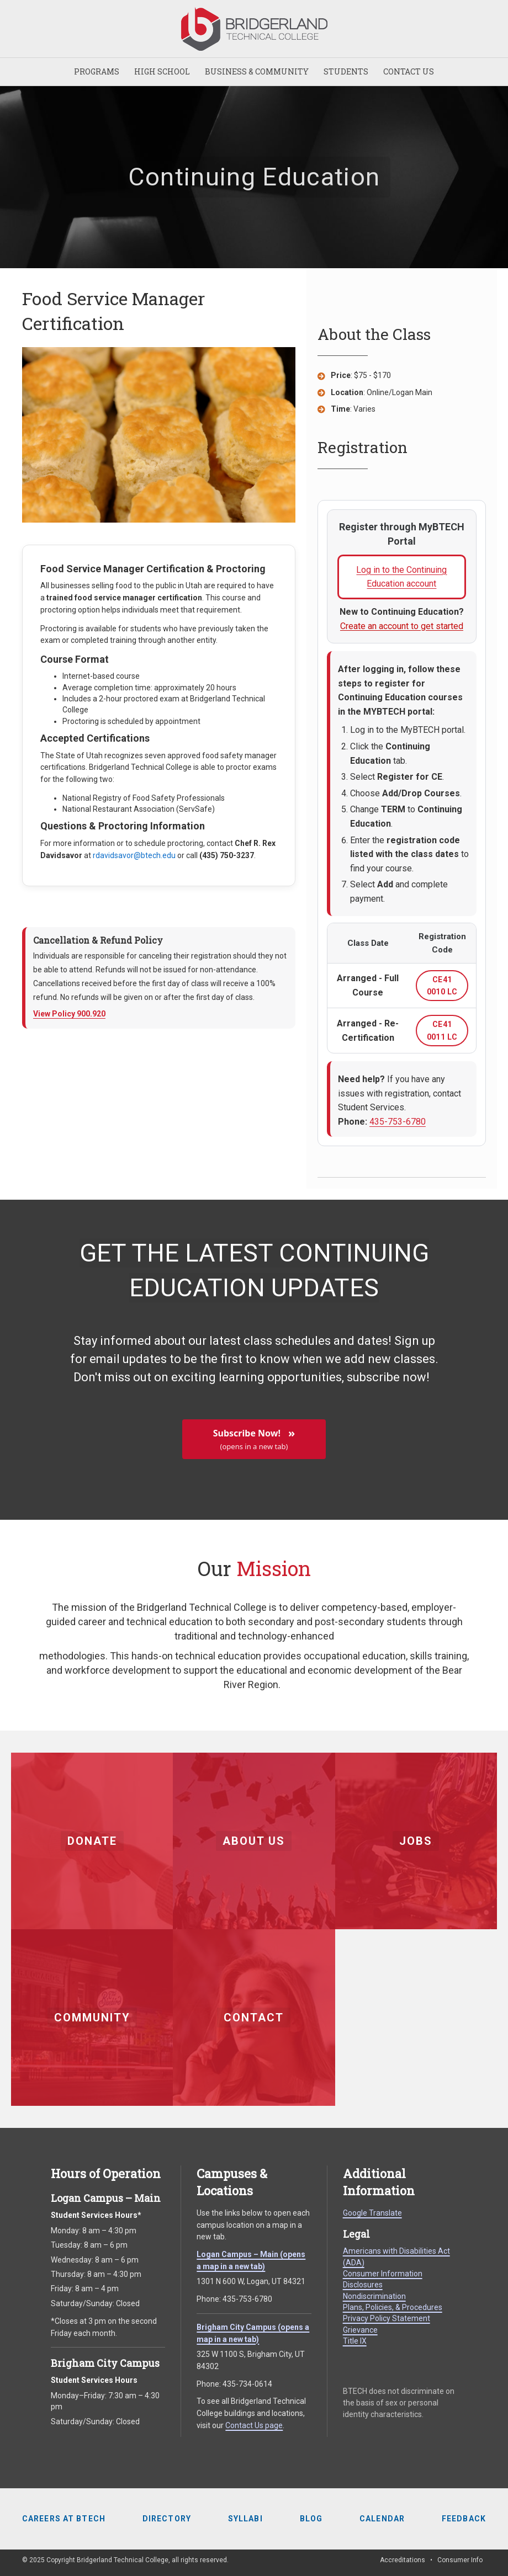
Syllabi (245, 2518)
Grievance (360, 2329)
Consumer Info (460, 2560)
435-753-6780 (397, 1121)
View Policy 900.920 (69, 1013)
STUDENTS (346, 71)
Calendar (382, 2518)
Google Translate (372, 2212)
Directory (166, 2518)
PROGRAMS (96, 71)
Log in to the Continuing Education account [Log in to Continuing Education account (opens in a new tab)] (411, 582)
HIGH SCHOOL (162, 71)
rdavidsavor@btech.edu (134, 855)
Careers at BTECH (63, 2518)
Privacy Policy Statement (386, 2318)
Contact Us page (254, 2425)
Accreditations (402, 2560)
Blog (311, 2518)
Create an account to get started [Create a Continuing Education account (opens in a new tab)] (401, 626)
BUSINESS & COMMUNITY (257, 71)
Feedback (464, 2518)
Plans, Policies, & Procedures (392, 2307)
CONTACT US (408, 71)
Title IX (355, 2341)
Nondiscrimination (374, 2296)
